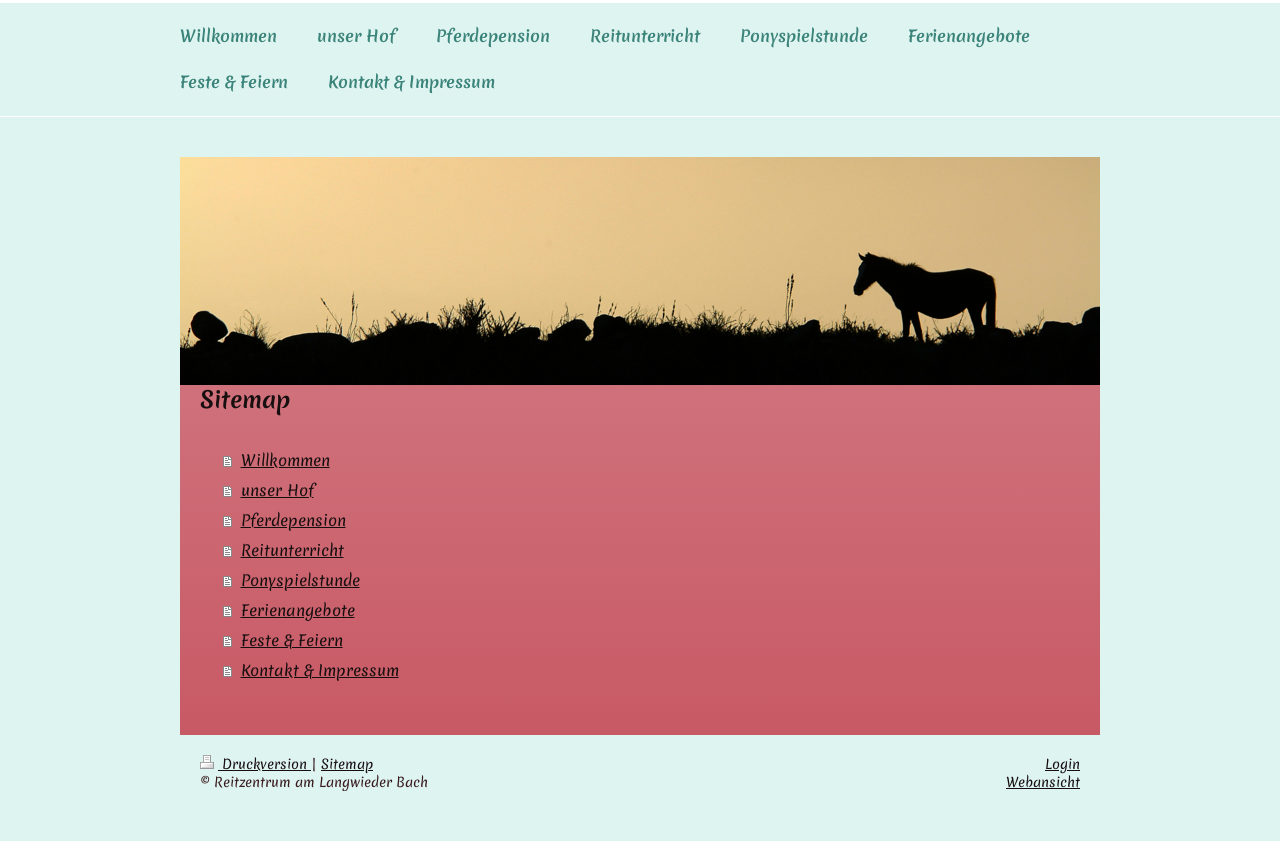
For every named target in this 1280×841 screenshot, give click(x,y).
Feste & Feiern (292, 640)
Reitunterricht (292, 550)
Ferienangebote (298, 610)
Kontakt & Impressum (320, 670)
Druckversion (255, 764)
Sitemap (347, 764)
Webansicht (1043, 782)
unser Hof (277, 490)
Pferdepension (293, 520)
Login (1062, 764)
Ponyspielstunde (300, 580)
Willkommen (285, 460)
